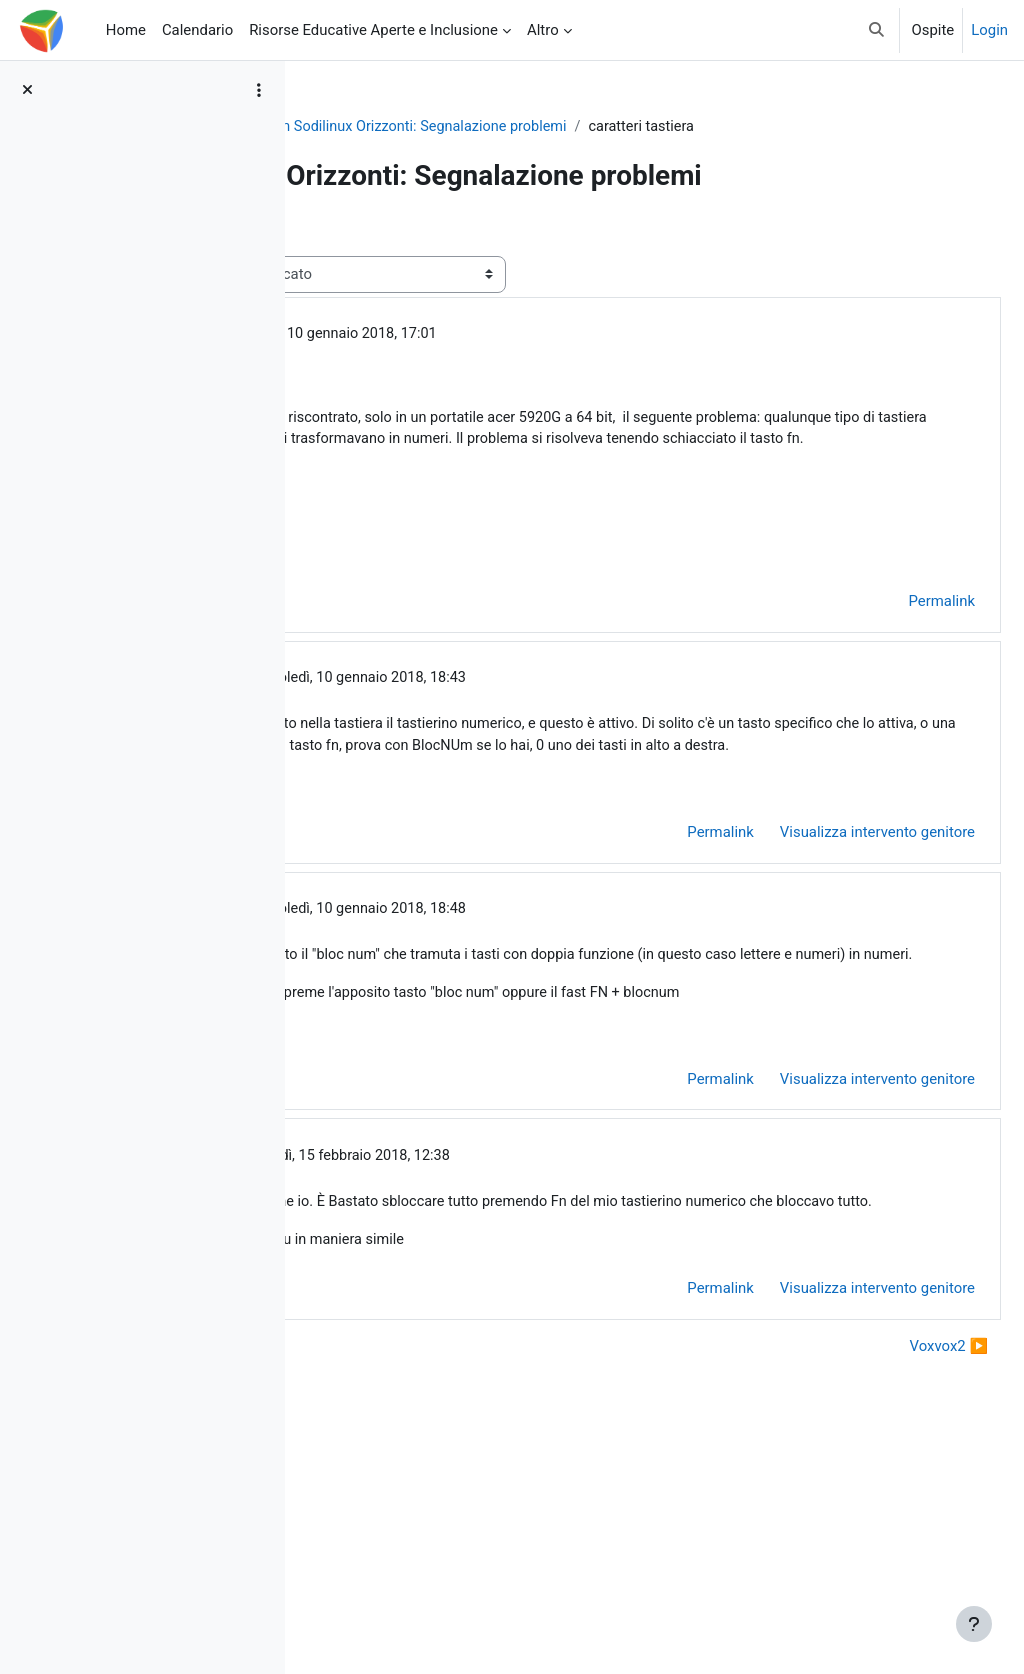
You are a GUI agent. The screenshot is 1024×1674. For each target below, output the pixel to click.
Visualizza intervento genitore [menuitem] (829, 975)
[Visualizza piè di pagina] (974, 1624)
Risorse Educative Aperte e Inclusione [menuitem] (373, 30)
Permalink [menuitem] (894, 719)
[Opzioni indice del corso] (259, 90)
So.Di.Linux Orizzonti (392, 127)
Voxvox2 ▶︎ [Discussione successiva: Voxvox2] (901, 1560)
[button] (876, 30)
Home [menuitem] (126, 30)
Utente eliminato (456, 425)
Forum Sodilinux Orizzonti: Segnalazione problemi (720, 127)
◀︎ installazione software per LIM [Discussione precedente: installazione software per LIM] (448, 1560)
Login (989, 30)
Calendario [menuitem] (197, 30)
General (508, 127)
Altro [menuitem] (543, 30)
